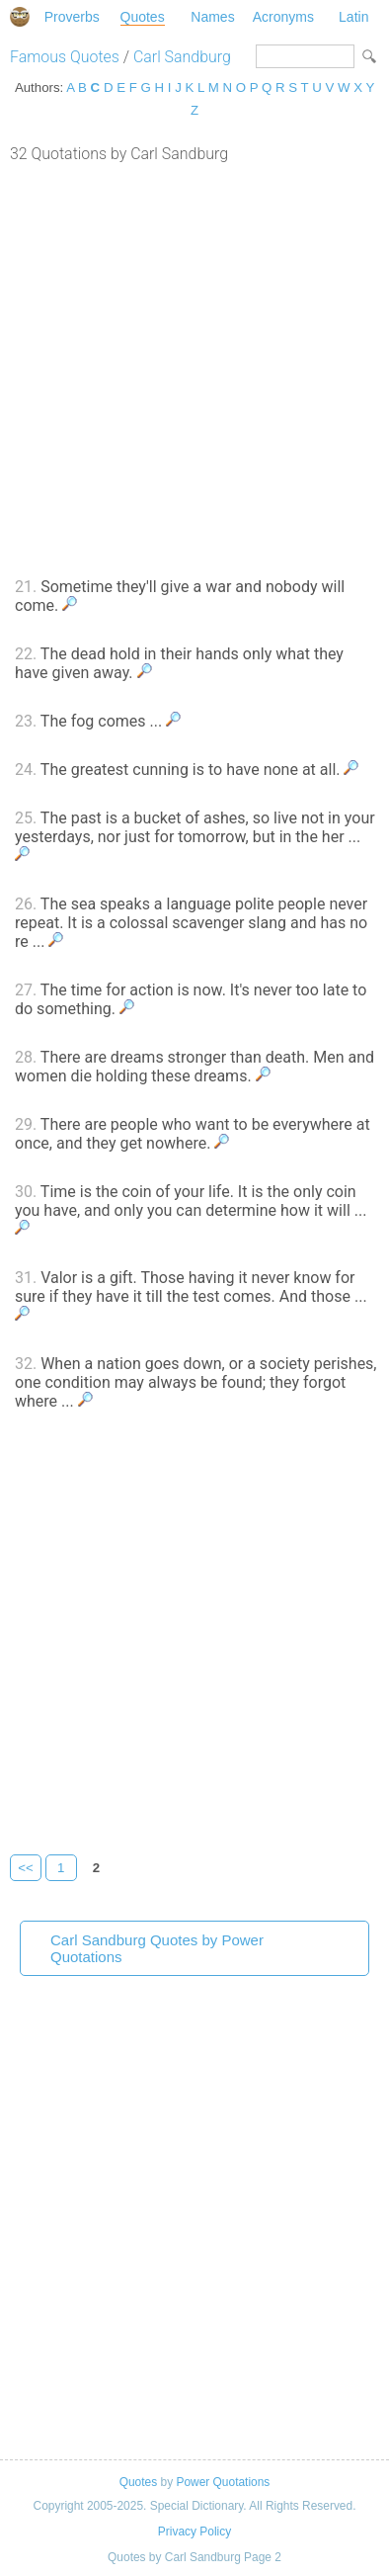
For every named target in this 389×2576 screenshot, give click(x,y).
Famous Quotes (64, 56)
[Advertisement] (194, 367)
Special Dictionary (20, 17)
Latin (353, 17)
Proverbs (72, 17)
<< (26, 1867)
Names (212, 17)
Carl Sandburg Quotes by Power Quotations (157, 1948)
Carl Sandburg (182, 56)
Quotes (142, 17)
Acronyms (283, 17)
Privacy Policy (194, 2531)
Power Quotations (223, 2482)
